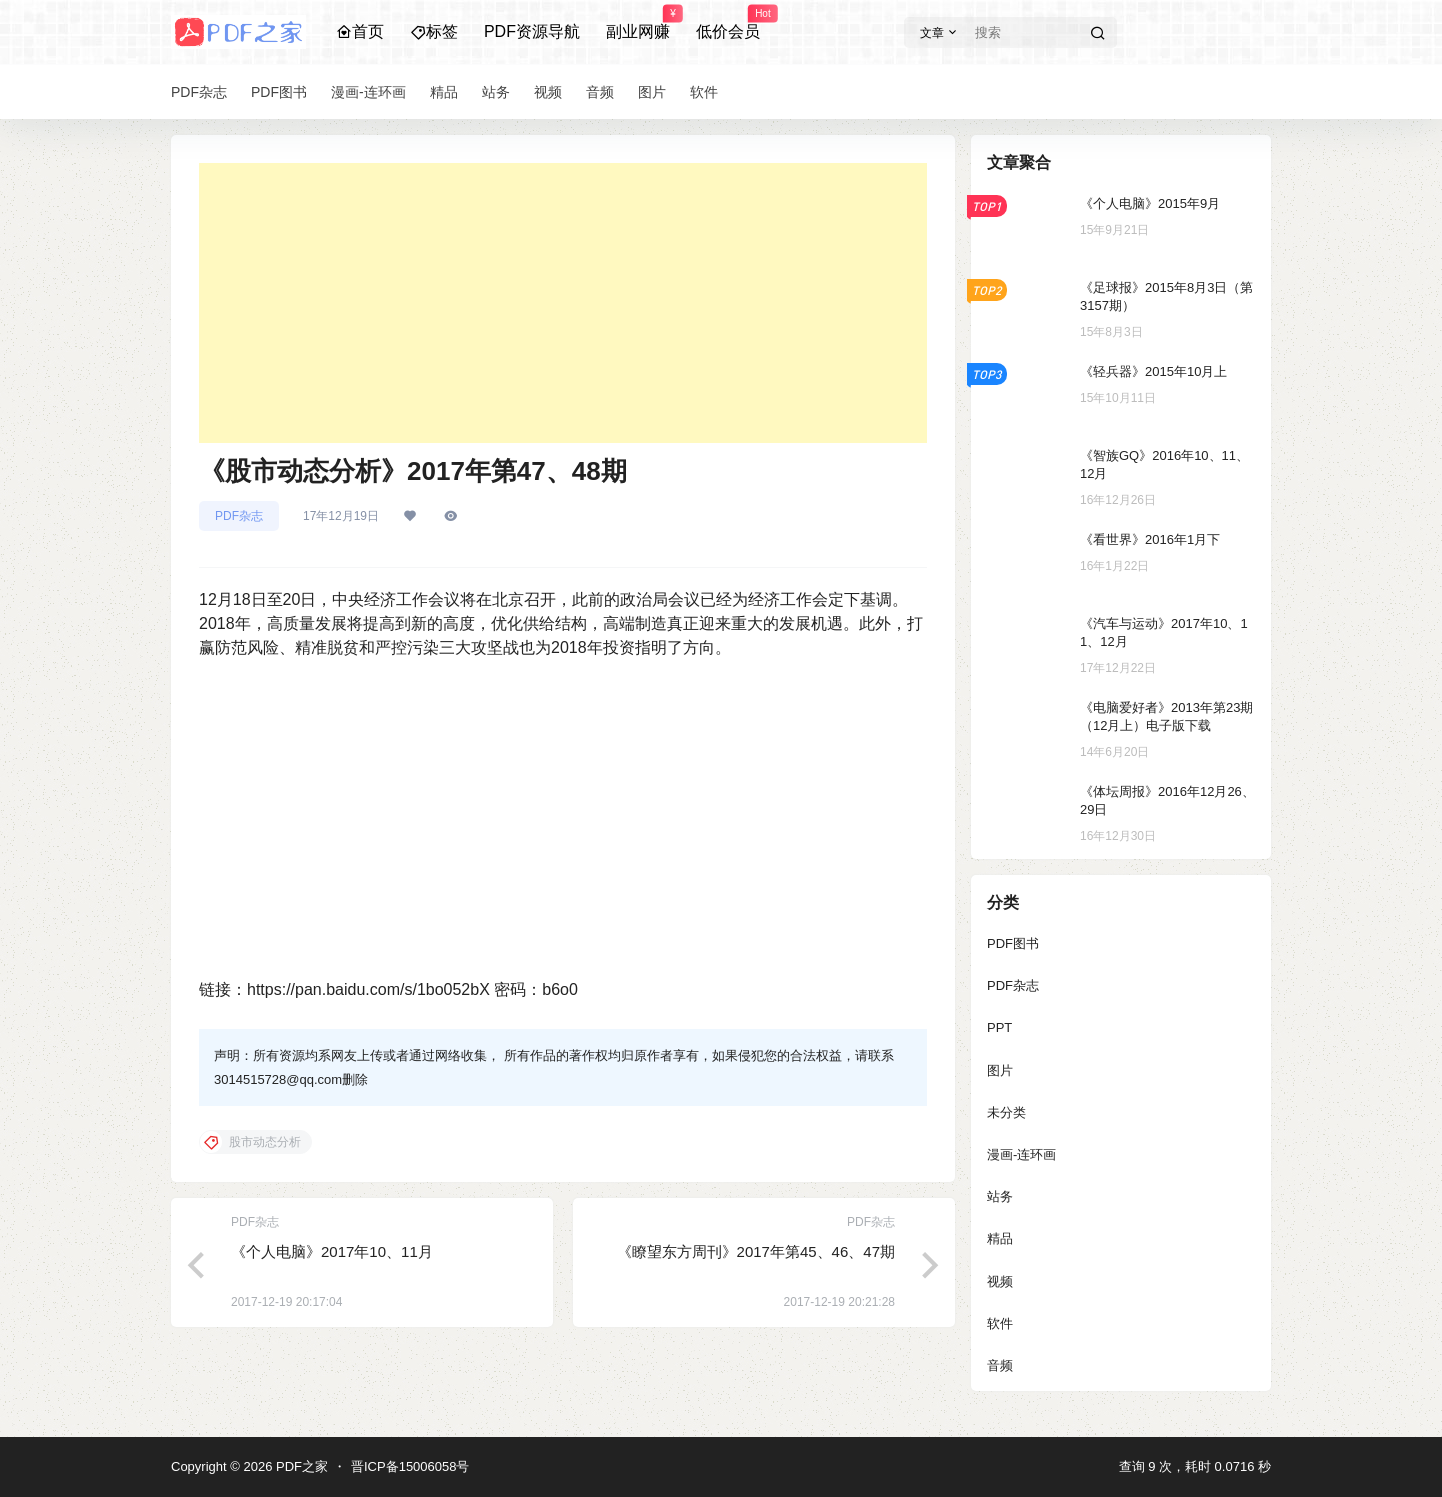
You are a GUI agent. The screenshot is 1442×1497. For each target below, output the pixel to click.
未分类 (1006, 1112)
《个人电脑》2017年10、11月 (332, 1251)
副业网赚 (638, 23)
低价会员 (728, 23)
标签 (434, 31)
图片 (1000, 1070)
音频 (1000, 1365)
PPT (999, 1027)
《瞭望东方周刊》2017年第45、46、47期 (756, 1251)
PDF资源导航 (532, 31)
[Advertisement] (563, 303)
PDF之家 (300, 1466)
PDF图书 (1013, 943)
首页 (360, 31)
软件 (1000, 1323)
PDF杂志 (239, 516)
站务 (1000, 1196)
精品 (1000, 1238)
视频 (1000, 1281)
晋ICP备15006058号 (410, 1466)
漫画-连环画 (1021, 1154)
